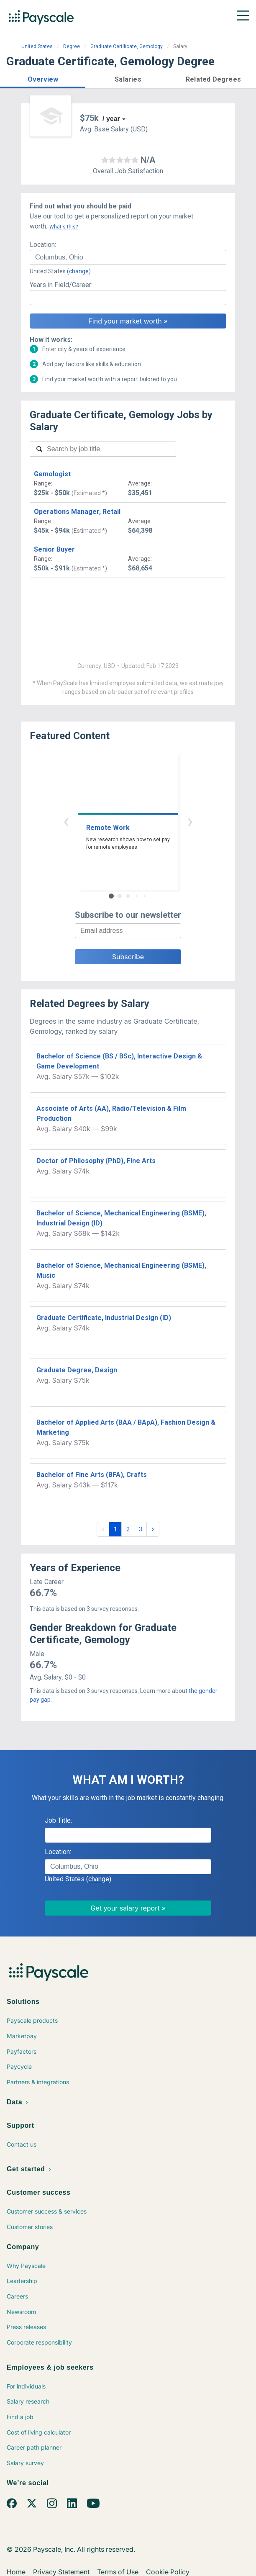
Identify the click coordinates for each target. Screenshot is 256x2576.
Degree (71, 46)
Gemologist (52, 474)
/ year (111, 118)
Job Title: (58, 1820)
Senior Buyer (54, 549)
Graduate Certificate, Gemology (126, 46)
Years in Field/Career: (61, 285)
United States (37, 46)
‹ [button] (66, 821)
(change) (79, 271)
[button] (42, 78)
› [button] (190, 821)
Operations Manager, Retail (77, 512)
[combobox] (128, 257)
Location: (43, 245)
